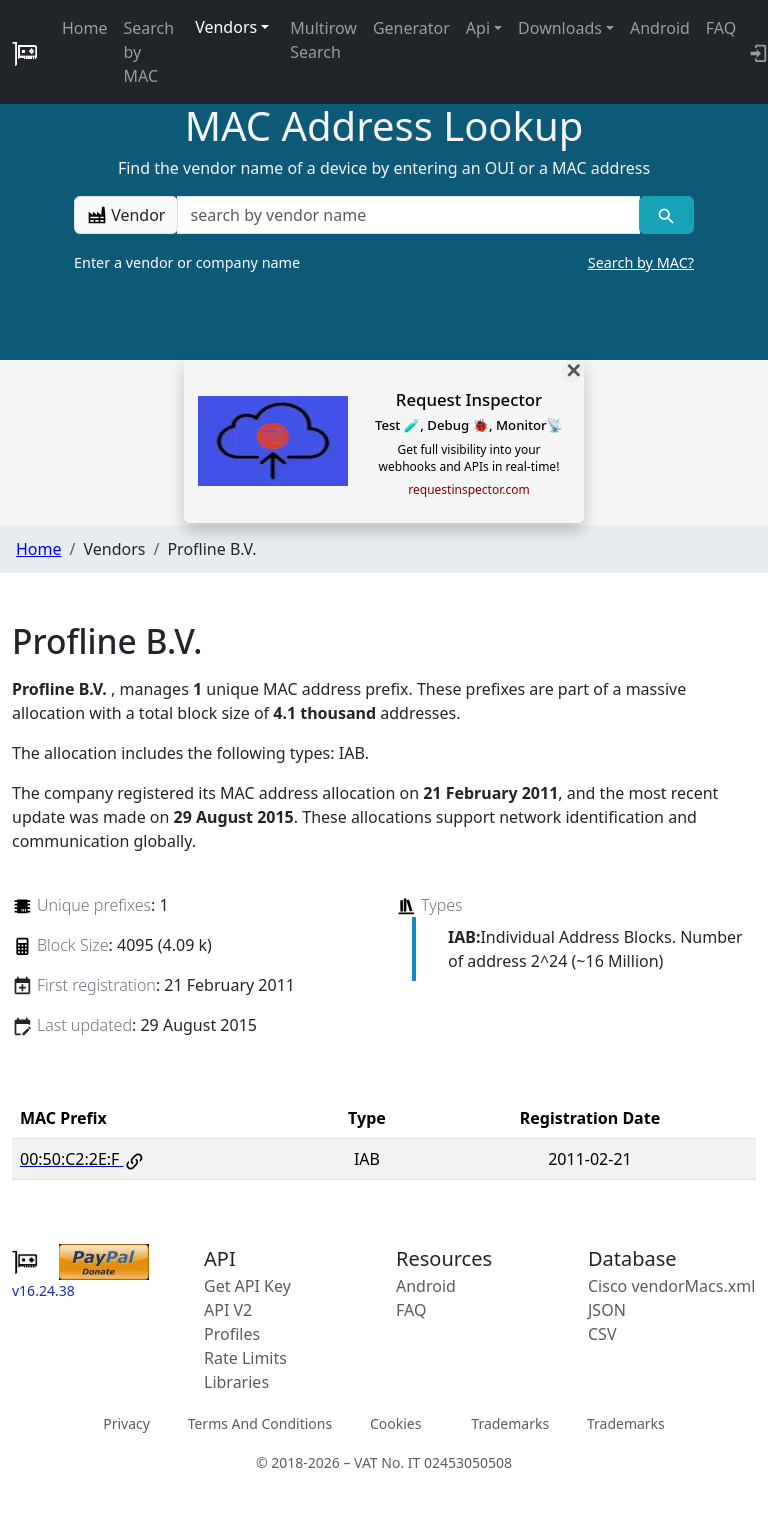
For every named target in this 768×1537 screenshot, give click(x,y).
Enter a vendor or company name (384, 263)
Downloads (560, 28)
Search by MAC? (641, 262)
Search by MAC (149, 52)
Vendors (226, 27)
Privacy (126, 1422)
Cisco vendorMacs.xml (671, 1286)
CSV (602, 1334)
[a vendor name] (408, 215)
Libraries (236, 1382)
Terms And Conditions (260, 1422)
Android (660, 28)
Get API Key (247, 1286)
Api (478, 28)
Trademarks (510, 1422)
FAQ (721, 28)
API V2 (228, 1310)
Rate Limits (245, 1358)
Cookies (395, 1422)
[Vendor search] (666, 215)
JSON (607, 1310)
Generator (411, 28)
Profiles (232, 1334)
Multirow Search (323, 40)
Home (85, 28)
